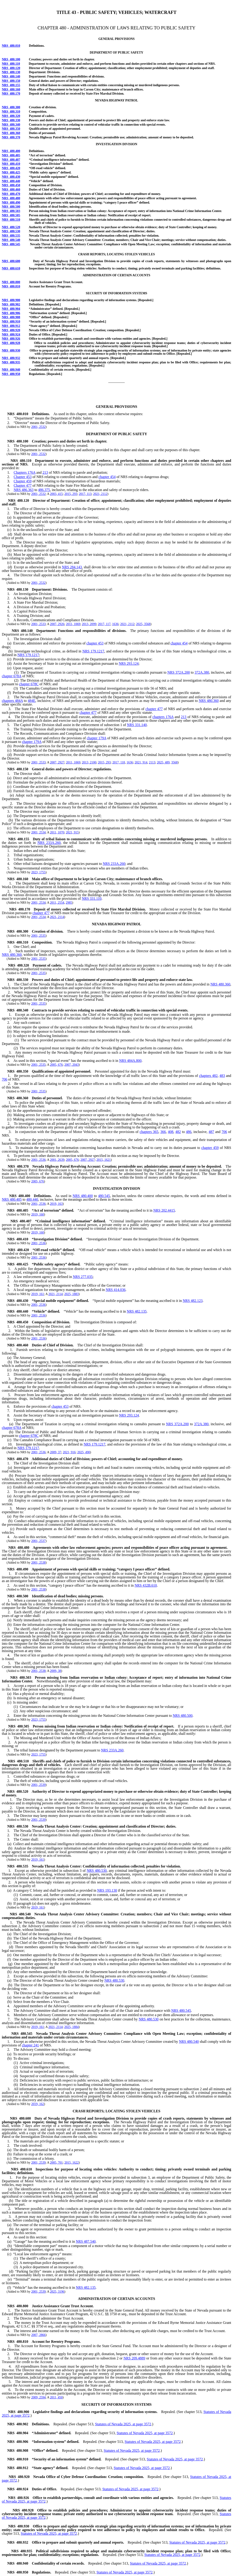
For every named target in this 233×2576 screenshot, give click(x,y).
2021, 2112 (100, 494)
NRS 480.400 (11, 151)
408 (170, 1132)
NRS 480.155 (11, 85)
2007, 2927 (57, 762)
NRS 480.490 (11, 202)
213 (45, 472)
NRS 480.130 (11, 72)
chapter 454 (107, 477)
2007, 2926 (57, 624)
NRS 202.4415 (164, 1210)
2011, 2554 (57, 902)
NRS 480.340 (11, 124)
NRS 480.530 (11, 231)
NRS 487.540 (86, 2241)
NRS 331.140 (137, 725)
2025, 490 (83, 1452)
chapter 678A (11, 676)
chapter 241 (30, 2045)
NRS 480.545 (11, 244)
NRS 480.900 (11, 300)
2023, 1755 (38, 872)
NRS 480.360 (11, 133)
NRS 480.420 (11, 168)
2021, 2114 (57, 917)
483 (222, 1076)
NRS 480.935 (11, 362)
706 (4, 1079)
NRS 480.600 (11, 261)
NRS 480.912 (11, 326)
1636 (115, 624)
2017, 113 (85, 494)
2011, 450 (56, 2397)
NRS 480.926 (11, 338)
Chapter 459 (23, 481)
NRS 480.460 (11, 189)
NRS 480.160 (11, 89)
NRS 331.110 (91, 898)
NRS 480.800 (11, 282)
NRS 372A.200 (178, 672)
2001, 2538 (38, 1562)
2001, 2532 (38, 427)
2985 (69, 902)
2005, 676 (56, 1064)
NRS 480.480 (11, 198)
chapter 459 (210, 1148)
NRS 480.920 (11, 330)
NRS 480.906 (11, 313)
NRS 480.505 (11, 215)
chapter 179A (96, 738)
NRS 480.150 (11, 81)
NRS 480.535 (11, 235)
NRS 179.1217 (93, 651)
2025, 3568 (143, 624)
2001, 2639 (57, 1159)
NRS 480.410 (11, 164)
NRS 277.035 (83, 1277)
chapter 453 (95, 643)
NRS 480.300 (11, 107)
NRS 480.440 (11, 181)
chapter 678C (29, 684)
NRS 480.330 (11, 120)
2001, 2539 (38, 1785)
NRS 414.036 (116, 1290)
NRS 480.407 (11, 159)
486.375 (44, 490)
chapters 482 (208, 1076)
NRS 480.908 (11, 317)
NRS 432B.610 (146, 1585)
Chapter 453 (23, 477)
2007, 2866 (38, 2335)
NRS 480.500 (11, 206)
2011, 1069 (73, 624)
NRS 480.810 (11, 286)
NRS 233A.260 (49, 843)
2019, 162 (37, 2104)
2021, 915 (72, 832)
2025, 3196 (57, 2291)
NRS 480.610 (11, 268)
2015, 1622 (71, 2162)
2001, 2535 (38, 935)
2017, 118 (118, 762)
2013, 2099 (89, 624)
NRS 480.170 (11, 93)
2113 (152, 762)
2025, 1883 (71, 1294)
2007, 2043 (71, 1064)
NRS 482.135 (137, 1311)
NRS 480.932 (11, 358)
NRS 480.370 (11, 137)
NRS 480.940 (11, 369)
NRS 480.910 (11, 321)
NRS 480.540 (11, 240)
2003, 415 (56, 494)
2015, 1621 (103, 1159)
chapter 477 (154, 709)
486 (188, 1132)
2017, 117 (104, 624)
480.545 (104, 1196)
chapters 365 (149, 1132)
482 (178, 1132)
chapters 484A (12, 701)
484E (31, 701)
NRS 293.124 (129, 663)
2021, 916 (69, 1452)
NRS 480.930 (11, 350)
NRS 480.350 (11, 128)
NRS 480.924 (11, 334)
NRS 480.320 (11, 116)
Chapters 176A (24, 472)
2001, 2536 (38, 1159)
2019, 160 (37, 1214)
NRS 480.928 (11, 343)
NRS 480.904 (11, 308)
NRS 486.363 (23, 490)
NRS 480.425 (11, 172)
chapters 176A (163, 717)
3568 (174, 762)
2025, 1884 (71, 2027)
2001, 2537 (38, 1541)
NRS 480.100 (11, 59)
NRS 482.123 (193, 1301)
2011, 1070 (57, 832)
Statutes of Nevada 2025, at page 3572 (123, 2424)
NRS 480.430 (11, 176)
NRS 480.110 (11, 63)
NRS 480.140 (11, 76)
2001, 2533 (38, 624)
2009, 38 (55, 1671)
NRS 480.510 (11, 219)
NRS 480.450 (11, 185)
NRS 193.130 (107, 1890)
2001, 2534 (38, 832)
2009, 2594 (38, 2397)
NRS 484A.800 (130, 1061)
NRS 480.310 (11, 111)
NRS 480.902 (11, 304)
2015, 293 (70, 494)
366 (163, 1132)
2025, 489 (163, 762)
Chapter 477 (23, 485)
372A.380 (202, 672)
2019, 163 (56, 1203)
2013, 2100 (89, 762)
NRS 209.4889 (134, 2358)
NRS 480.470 (11, 194)
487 (211, 1132)
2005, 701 (56, 2162)
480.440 (32, 1199)
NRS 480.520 (11, 227)
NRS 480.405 (11, 155)
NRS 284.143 (72, 567)
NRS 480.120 (11, 68)
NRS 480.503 (11, 211)
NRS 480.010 (11, 45)
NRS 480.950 (11, 374)
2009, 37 (55, 1452)
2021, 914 (141, 762)
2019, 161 (37, 1294)
